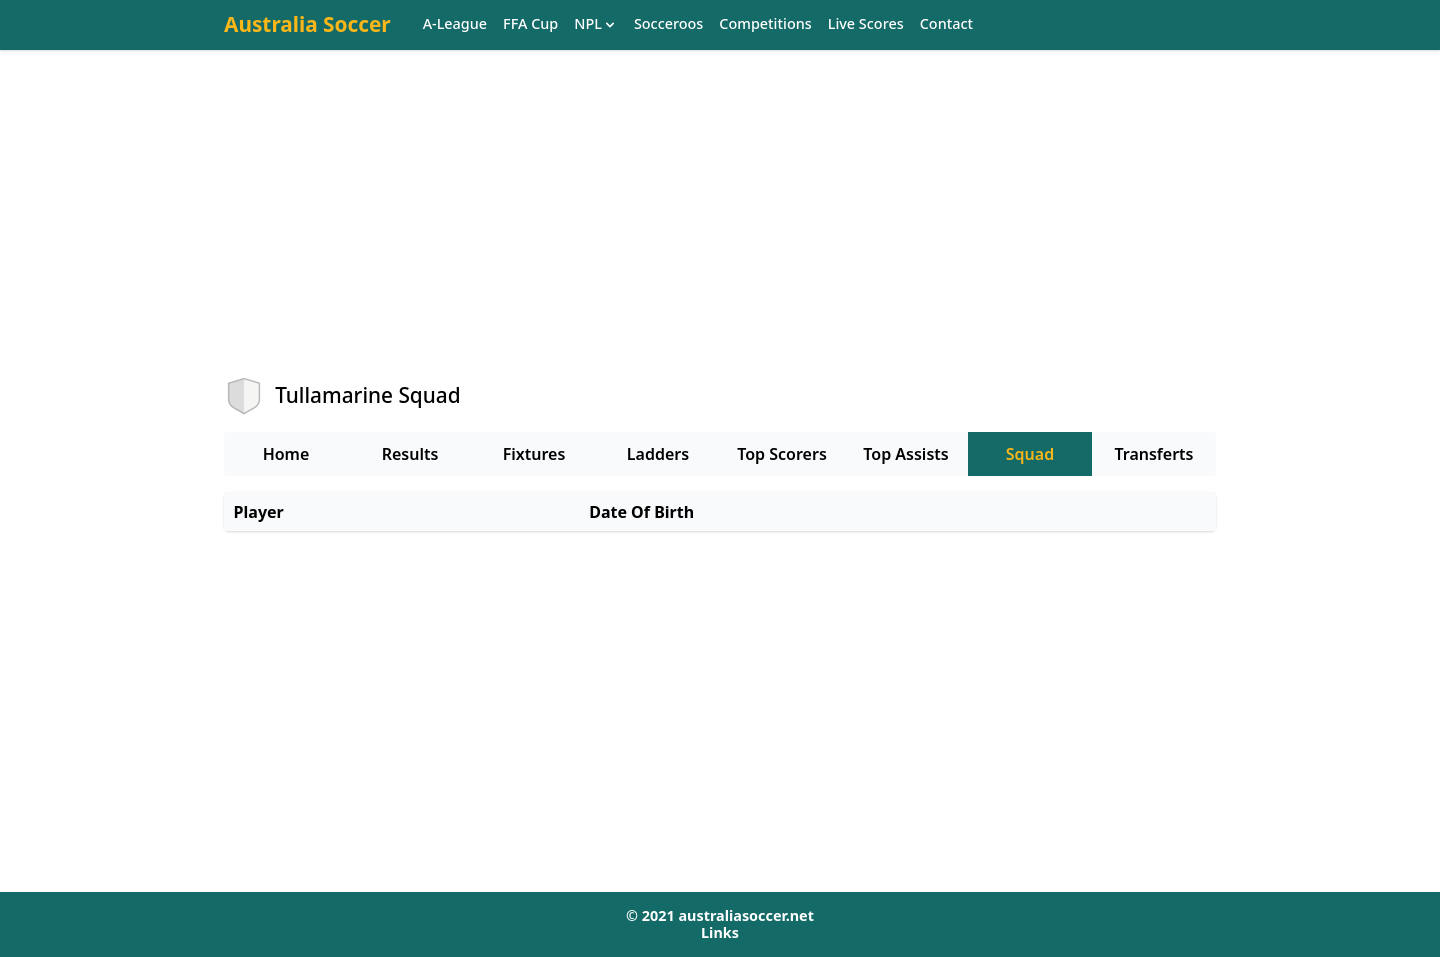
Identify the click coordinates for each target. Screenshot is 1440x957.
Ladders (658, 454)
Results (410, 454)
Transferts (1153, 454)
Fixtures (534, 454)
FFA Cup (530, 24)
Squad (1030, 454)
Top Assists (905, 454)
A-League (455, 24)
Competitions (765, 24)
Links (720, 932)
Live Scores (866, 24)
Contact (946, 24)
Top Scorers (782, 454)
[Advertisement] (720, 231)
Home (286, 454)
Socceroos (668, 24)
